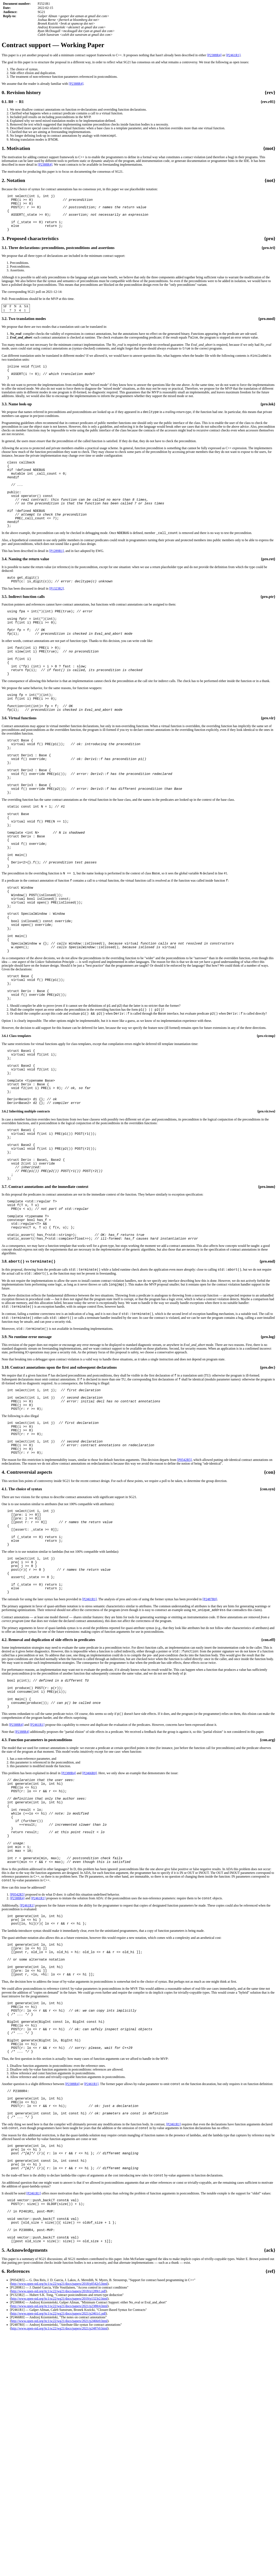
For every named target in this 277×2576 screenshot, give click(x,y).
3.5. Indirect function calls (23, 628)
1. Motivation (16, 149)
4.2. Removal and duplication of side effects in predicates (48, 1807)
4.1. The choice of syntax (22, 1639)
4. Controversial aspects (27, 1622)
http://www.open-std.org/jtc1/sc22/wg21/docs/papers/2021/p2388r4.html (59, 2548)
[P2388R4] (214, 55)
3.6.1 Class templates (16, 1134)
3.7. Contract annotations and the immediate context (45, 1309)
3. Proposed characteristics (30, 247)
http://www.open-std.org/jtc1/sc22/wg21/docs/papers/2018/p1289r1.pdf (58, 2533)
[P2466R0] (89, 1949)
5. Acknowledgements (24, 2492)
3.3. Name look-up (17, 418)
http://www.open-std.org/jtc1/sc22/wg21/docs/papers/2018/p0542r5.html (59, 2526)
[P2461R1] (233, 55)
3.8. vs (29, 1393)
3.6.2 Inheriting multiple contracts (26, 1222)
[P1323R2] (56, 620)
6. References (16, 2513)
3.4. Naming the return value (25, 589)
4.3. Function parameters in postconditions (37, 1915)
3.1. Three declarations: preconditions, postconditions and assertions (58, 256)
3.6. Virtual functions (19, 766)
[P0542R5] (184, 1610)
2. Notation (13, 181)
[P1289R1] (56, 581)
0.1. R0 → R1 (13, 101)
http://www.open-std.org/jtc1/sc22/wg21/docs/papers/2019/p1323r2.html (59, 2541)
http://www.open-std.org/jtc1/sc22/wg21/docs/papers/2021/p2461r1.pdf (58, 2556)
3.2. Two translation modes (24, 327)
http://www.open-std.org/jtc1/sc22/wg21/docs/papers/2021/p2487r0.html (59, 2570)
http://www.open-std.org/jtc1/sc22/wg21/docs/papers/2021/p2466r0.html (59, 2563)
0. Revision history (21, 92)
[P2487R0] (209, 1766)
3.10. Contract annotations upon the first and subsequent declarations (59, 1504)
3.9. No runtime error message (27, 1473)
